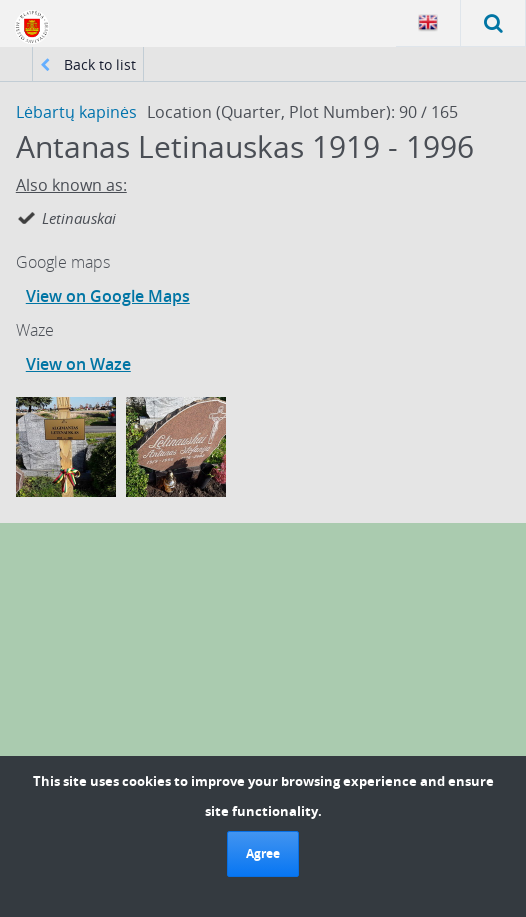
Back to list (87, 64)
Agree (263, 853)
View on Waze (78, 364)
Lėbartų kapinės (76, 112)
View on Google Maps (108, 296)
